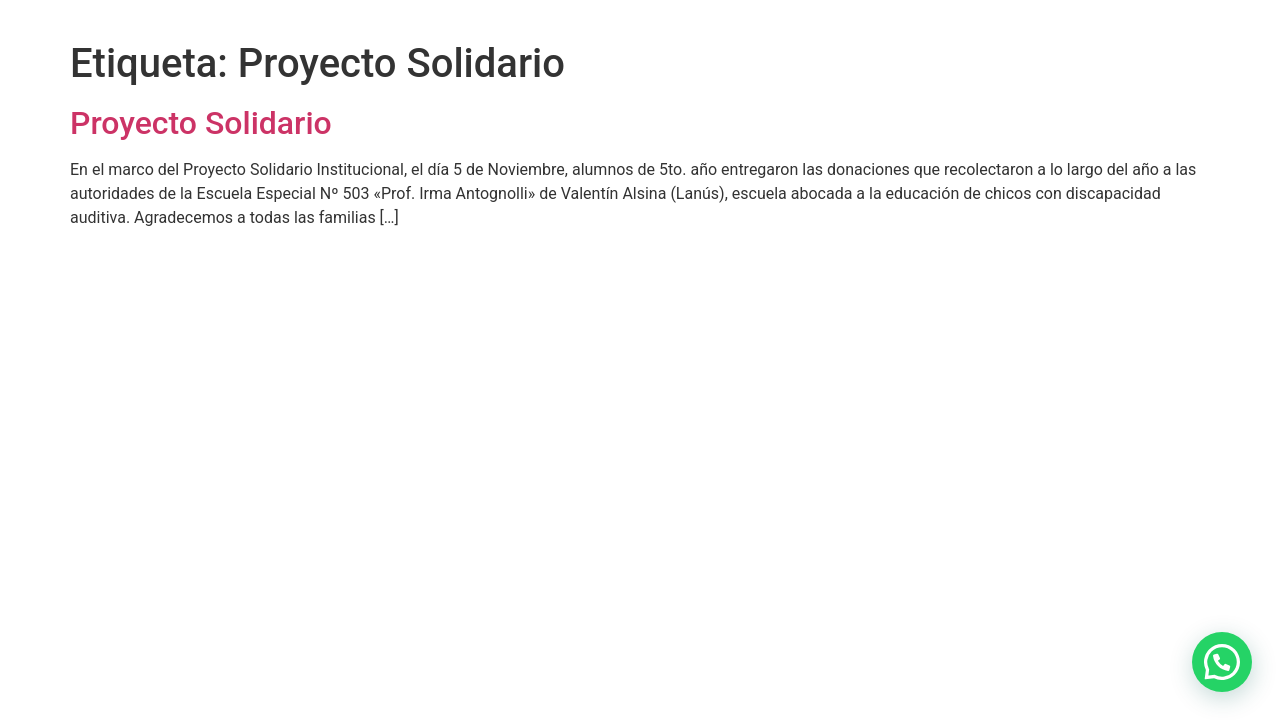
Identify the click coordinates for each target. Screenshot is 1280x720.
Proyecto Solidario (201, 123)
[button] (1222, 662)
